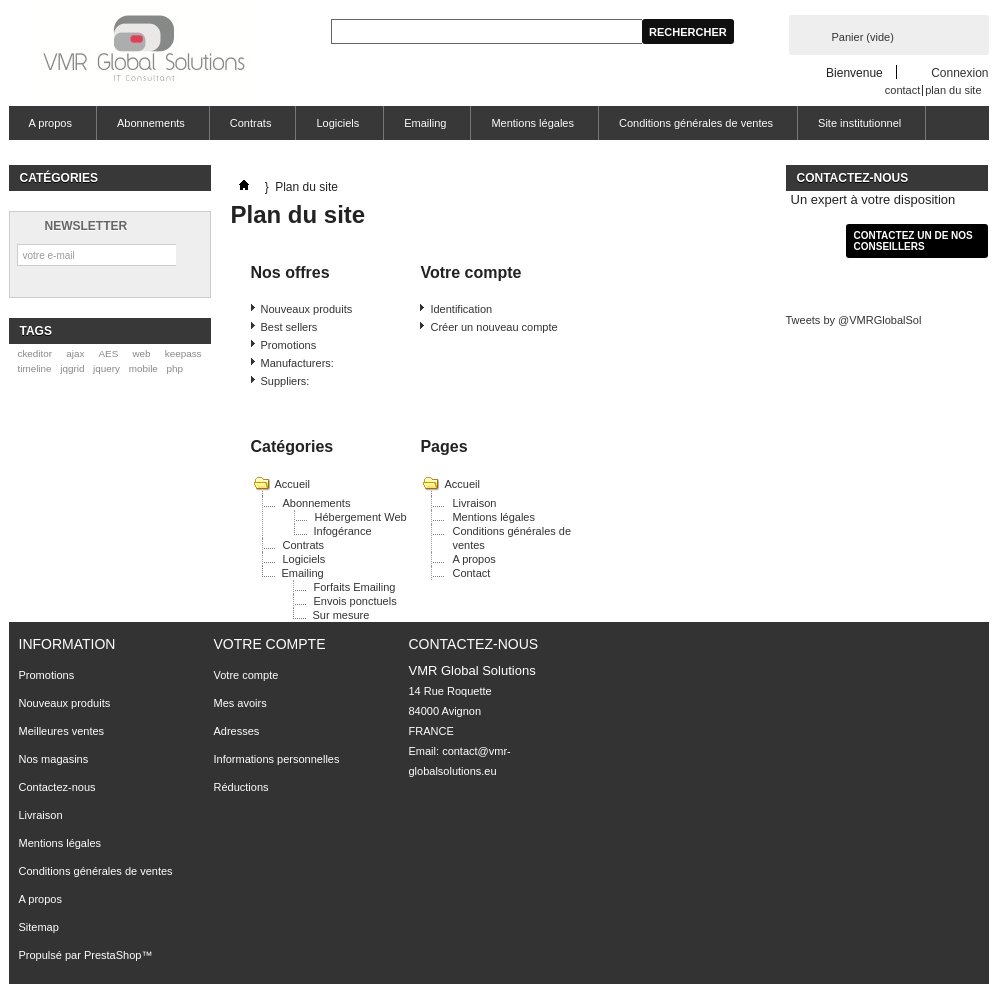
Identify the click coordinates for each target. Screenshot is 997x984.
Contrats (251, 123)
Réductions (241, 787)
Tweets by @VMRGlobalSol (854, 320)
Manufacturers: (297, 363)
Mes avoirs (240, 703)
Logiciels (337, 123)
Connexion (959, 72)
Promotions (289, 345)
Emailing (425, 123)
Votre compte (270, 644)
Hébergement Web (361, 517)
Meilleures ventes (62, 731)
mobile (143, 368)
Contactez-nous (57, 787)
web (141, 353)
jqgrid (72, 368)
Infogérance (343, 531)
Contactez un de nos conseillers (913, 241)
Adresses (237, 731)
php (175, 368)
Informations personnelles (277, 759)
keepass (183, 353)
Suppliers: (285, 381)
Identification (461, 309)
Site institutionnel (859, 123)
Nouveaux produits (307, 309)
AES (109, 353)
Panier (863, 37)
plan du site (953, 90)
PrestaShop (112, 955)
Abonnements (151, 123)
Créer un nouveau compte (493, 327)
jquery (106, 368)
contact (902, 90)
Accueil (292, 484)
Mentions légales (532, 123)
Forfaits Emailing (355, 587)
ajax (75, 353)
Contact (471, 573)
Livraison (474, 503)
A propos (50, 123)
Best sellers (289, 327)
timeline (34, 368)
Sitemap (39, 927)
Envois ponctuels (355, 601)
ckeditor (34, 353)
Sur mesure (341, 615)
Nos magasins (54, 759)
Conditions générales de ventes (696, 123)
